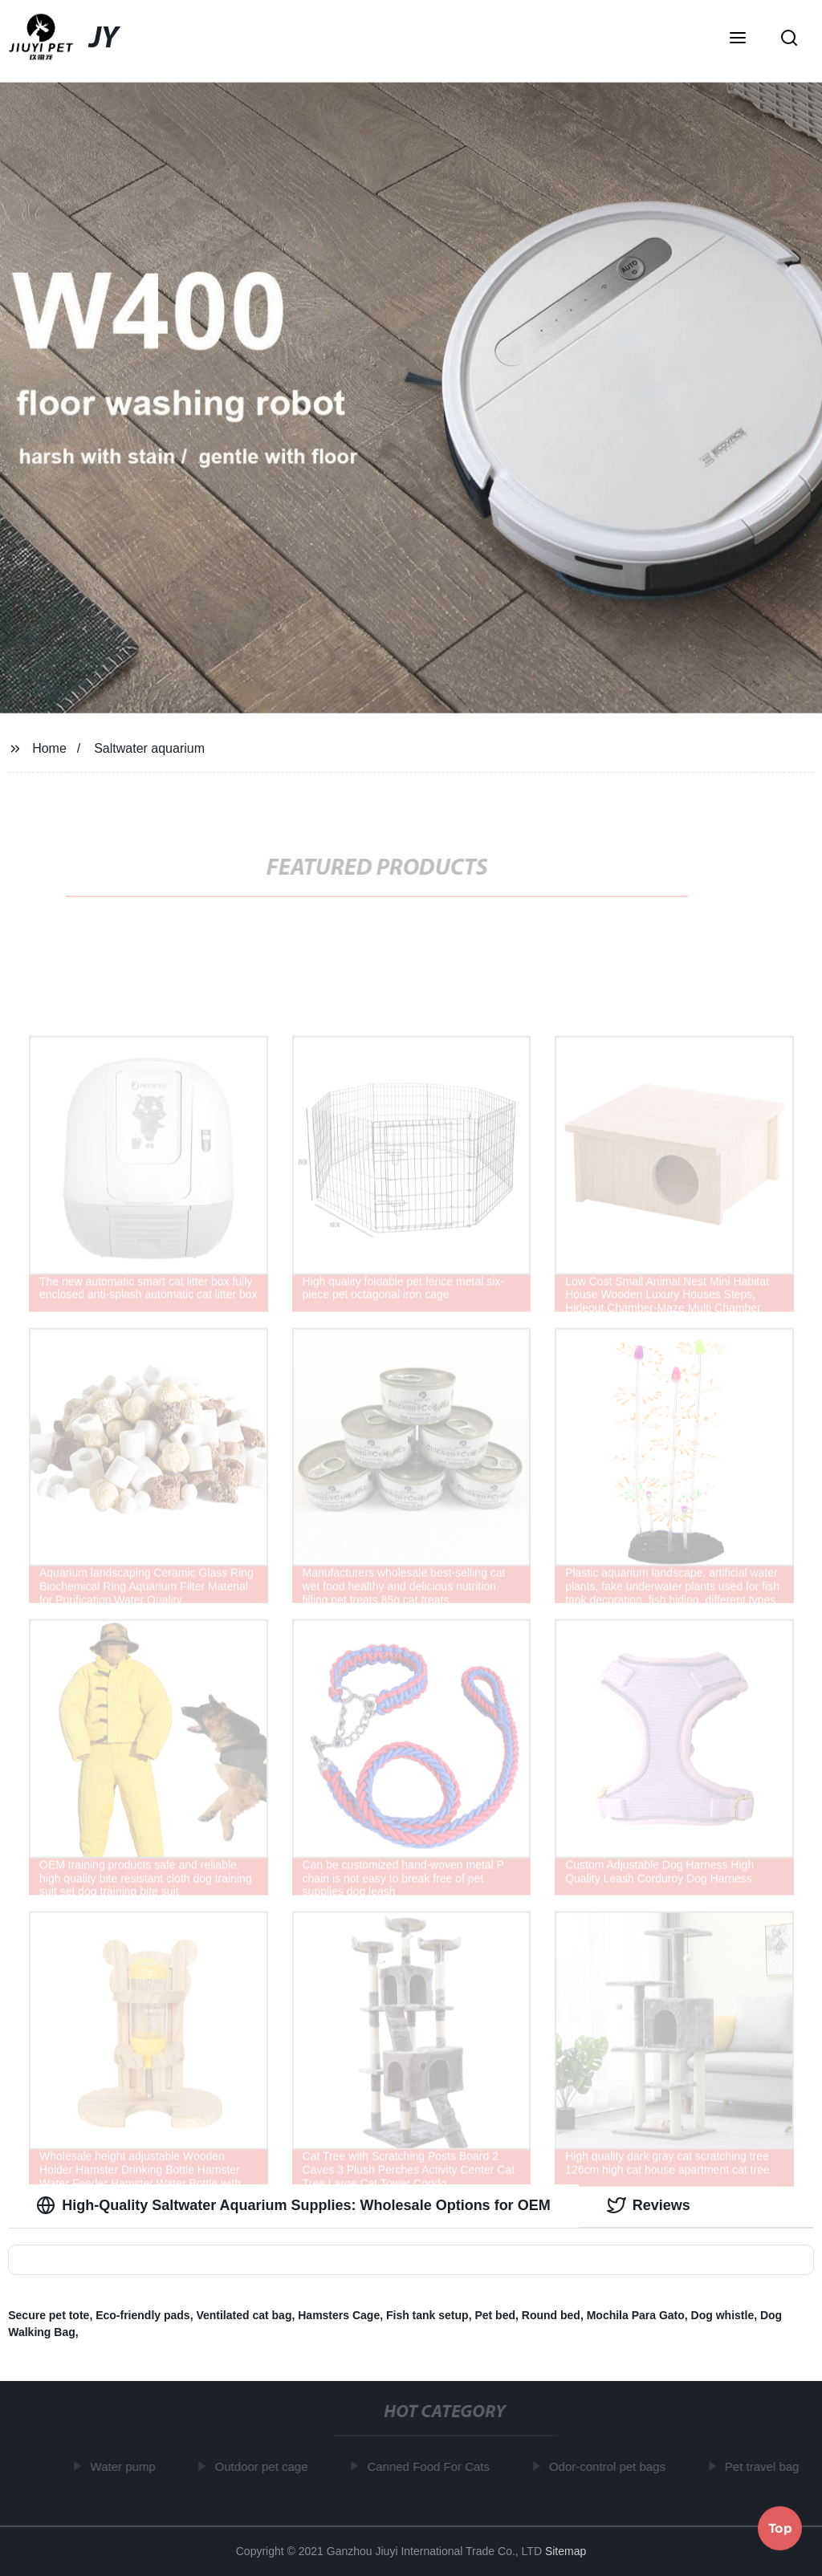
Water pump (126, 2466)
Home (49, 748)
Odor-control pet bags (610, 2466)
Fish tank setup (427, 2315)
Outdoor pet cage (264, 2466)
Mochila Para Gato (636, 2315)
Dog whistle (723, 2315)
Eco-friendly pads (142, 2315)
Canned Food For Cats (432, 2466)
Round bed (551, 2315)
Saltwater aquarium (149, 748)
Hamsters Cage (339, 2315)
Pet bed (494, 2315)
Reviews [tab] (648, 2205)
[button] (738, 39)
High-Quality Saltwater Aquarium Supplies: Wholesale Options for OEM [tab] (293, 2205)
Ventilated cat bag (243, 2315)
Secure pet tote (48, 2315)
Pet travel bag (765, 2466)
